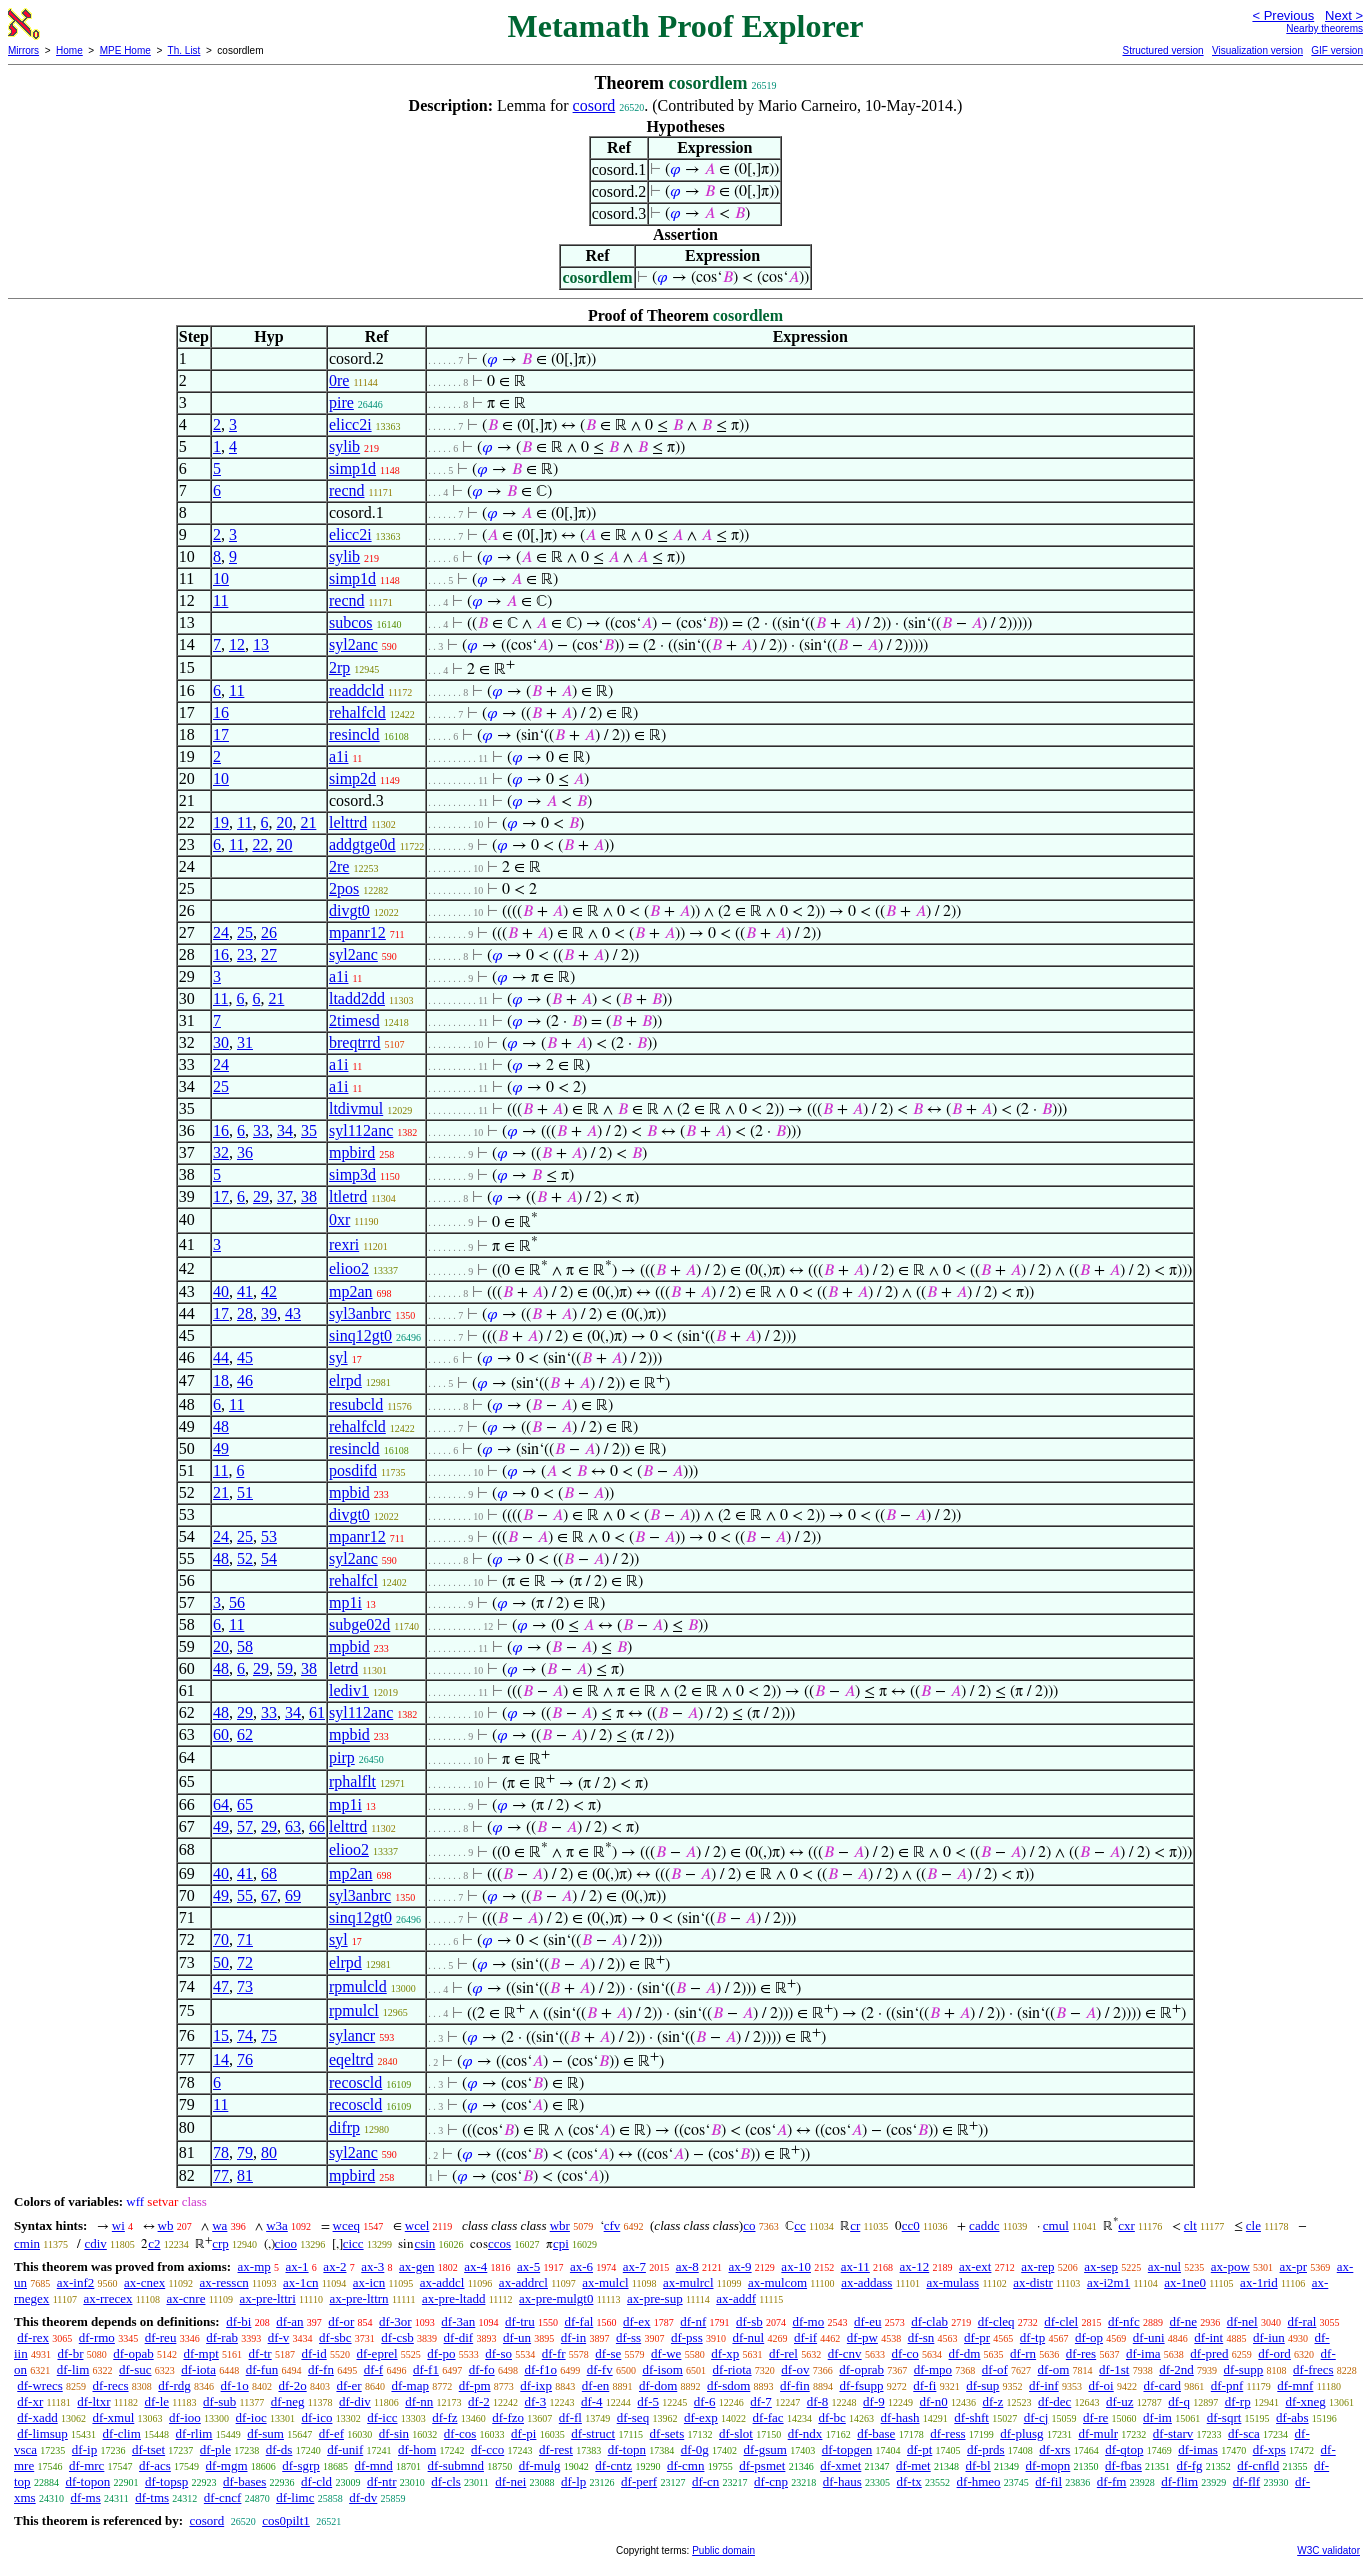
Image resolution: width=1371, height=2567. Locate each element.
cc (800, 2225)
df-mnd (374, 2465)
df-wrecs (39, 2385)
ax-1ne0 (1185, 2282)
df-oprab (861, 2369)
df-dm (965, 2353)
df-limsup (42, 2433)
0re (339, 380)
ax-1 (297, 2266)
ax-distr (1033, 2282)
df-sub (219, 2401)
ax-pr (1293, 2266)
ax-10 (796, 2266)
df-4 (592, 2401)
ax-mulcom (777, 2282)
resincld (354, 734)
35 (309, 1130)
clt (1190, 2225)
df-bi (238, 2321)
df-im (1157, 2417)
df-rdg (174, 2385)
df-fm (1112, 2481)
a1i (339, 756)
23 (245, 954)
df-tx (909, 2481)
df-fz (444, 2417)
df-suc (135, 2369)
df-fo (482, 2369)
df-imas (1198, 2449)
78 (221, 2152)
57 (245, 1826)
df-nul (748, 2337)
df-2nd (1176, 2369)
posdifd (353, 1470)
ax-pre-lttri (267, 2298)
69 (293, 1895)
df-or (341, 2321)
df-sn (921, 2337)
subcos (351, 622)
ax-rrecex (107, 2298)
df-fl (570, 2417)
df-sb (749, 2321)
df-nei (510, 2481)
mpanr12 (357, 932)
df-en (595, 2385)
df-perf (639, 2481)
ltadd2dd (357, 998)
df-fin (795, 2385)
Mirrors (23, 50)
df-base (876, 2433)
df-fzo (508, 2417)
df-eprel (376, 2353)
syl (338, 1357)
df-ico (316, 2417)
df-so (498, 2353)
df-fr (554, 2353)
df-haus (842, 2481)
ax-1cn (300, 2282)
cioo (286, 2243)
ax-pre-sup (655, 2298)
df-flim (1179, 2481)
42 (269, 1291)
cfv (612, 2225)
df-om (1054, 2369)
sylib (344, 446)
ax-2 (334, 2266)
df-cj (1036, 2417)
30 (221, 1042)
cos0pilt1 (286, 2520)
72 (245, 1962)
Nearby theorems (1324, 28)
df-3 (536, 2401)
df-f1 (426, 2369)
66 (317, 1826)
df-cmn (686, 2465)
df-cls (446, 2481)
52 (245, 1558)
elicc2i (350, 424)
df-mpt (200, 2353)
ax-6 (581, 2266)
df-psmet (762, 2465)
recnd (347, 490)
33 (261, 1130)
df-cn (705, 2481)
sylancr (352, 2035)
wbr (560, 2225)
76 (245, 2059)
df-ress (947, 2433)
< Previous (1283, 15)
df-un (517, 2337)
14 (221, 2059)
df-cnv (845, 2353)
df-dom (658, 2385)
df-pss (687, 2337)
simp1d (352, 468)
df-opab (133, 2353)
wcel (417, 2225)
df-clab (929, 2321)
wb (166, 2225)
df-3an (458, 2321)
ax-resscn (224, 2282)
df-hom (417, 2449)
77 (221, 2175)
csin (424, 2243)
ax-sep (1101, 2266)
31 (245, 1042)
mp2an (351, 1291)
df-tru (520, 2321)
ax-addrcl (523, 2282)
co (749, 2225)
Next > (1344, 15)
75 (269, 2035)
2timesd (354, 1020)
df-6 (705, 2401)
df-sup (982, 2385)
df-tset (148, 2449)
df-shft (971, 2417)
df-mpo (933, 2369)
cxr (1126, 2225)
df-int (1208, 2337)
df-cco (487, 2449)
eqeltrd (351, 2059)
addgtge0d (362, 844)
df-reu (161, 2337)
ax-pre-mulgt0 (556, 2298)
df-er (348, 2385)
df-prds (986, 2449)
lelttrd (348, 822)
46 (245, 1380)
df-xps (1269, 2449)
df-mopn (1047, 2465)
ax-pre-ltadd (454, 2298)
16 (221, 712)
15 (221, 2035)
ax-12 (915, 2266)
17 (221, 734)
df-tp (1032, 2337)
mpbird (352, 1152)
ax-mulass (952, 2282)
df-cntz (613, 2465)
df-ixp (536, 2385)
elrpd (345, 1380)
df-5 (648, 2401)
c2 (154, 2243)
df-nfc (1124, 2321)
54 (269, 1558)
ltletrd (348, 1196)
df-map (410, 2385)
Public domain (723, 2550)
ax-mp (254, 2266)
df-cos (460, 2433)
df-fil (1048, 2481)
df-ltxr (93, 2401)
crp (220, 2243)
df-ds (279, 2449)
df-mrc (86, 2465)
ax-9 (740, 2266)
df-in (573, 2337)
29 (261, 1196)
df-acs (155, 2465)
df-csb (397, 2337)
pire (341, 402)
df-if (805, 2337)
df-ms (85, 2497)
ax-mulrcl (688, 2282)
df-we (666, 2353)
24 (221, 932)
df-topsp (166, 2481)
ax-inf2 (76, 2282)
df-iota (198, 2369)
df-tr (260, 2353)
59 (285, 1668)
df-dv (363, 2497)
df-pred (1209, 2353)
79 (245, 2152)
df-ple (215, 2449)
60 (221, 1734)
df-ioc (251, 2417)
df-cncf (223, 2497)
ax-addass (866, 2282)
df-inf (1044, 2385)
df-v (279, 2337)
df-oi (1100, 2385)
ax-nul (1164, 2266)
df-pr (977, 2337)
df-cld (316, 2481)
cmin (27, 2243)
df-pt (919, 2449)
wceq (346, 2225)
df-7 (761, 2401)
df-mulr (1098, 2433)
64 (221, 1804)
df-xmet (840, 2465)
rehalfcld (357, 712)
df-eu (867, 2321)
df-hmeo (979, 2481)
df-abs (1292, 2417)
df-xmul (113, 2417)
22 (260, 844)
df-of (995, 2369)
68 (269, 1873)
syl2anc (353, 644)
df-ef (331, 2433)
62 (245, 1734)
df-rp (1238, 2401)
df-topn (627, 2449)
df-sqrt (1224, 2417)
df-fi (924, 2385)
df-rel (783, 2353)
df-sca (1244, 2433)
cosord (594, 105)
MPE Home (125, 50)
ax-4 (475, 2266)
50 (221, 1962)
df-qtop (1124, 2449)
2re (339, 866)
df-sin (394, 2433)
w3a (277, 2225)
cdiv (95, 2243)
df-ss (628, 2337)
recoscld (355, 2082)
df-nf (693, 2321)
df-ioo (185, 2417)
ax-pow (1230, 2266)
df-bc (831, 2417)
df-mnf (1295, 2385)
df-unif (345, 2449)
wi (118, 2225)
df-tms (152, 2497)
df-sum (265, 2433)
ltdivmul (356, 1108)
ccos (499, 2243)
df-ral (1301, 2321)
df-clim (122, 2433)
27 (269, 954)
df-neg (288, 2401)
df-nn (419, 2401)
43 (293, 1313)
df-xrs (1054, 2449)
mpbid (349, 1492)
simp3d (352, 1174)
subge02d (359, 1624)
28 (245, 1313)
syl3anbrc (360, 1313)
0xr (339, 1219)
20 (284, 822)
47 (221, 1986)
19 (221, 822)
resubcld (356, 1404)
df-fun (262, 2369)
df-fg (1190, 2465)
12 (237, 644)
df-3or (395, 2321)
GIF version (1337, 50)
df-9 (874, 2401)
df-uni (1149, 2337)
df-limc (295, 2497)
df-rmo (97, 2337)
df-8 (818, 2401)
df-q (1179, 2401)
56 (237, 1602)
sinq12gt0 (360, 1335)
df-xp (725, 2353)
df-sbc (335, 2337)
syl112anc (361, 1130)
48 (221, 1426)
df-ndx (805, 2433)
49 (221, 1448)
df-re (1095, 2417)
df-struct (593, 2433)
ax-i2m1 (1108, 2282)
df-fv (600, 2369)
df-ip (84, 2449)
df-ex (636, 2321)
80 (269, 2152)
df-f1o (540, 2369)
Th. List (184, 50)
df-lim (73, 2369)
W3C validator (1328, 2550)
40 (221, 1291)
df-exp (701, 2417)
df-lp (573, 2481)
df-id (313, 2353)
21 (308, 822)
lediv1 (349, 1690)
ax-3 (372, 2266)
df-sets (667, 2433)
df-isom (662, 2369)
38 (309, 1196)
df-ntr (382, 2481)
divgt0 (349, 910)
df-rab (222, 2337)
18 (221, 1380)
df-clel (1061, 2321)
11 (220, 600)
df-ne (1182, 2321)
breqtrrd (355, 1042)
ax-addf (736, 2298)
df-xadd (37, 2417)
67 (269, 1895)
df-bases (244, 2481)
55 (245, 1895)
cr (855, 2225)
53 (269, 1536)
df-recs (110, 2385)
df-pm (475, 2385)
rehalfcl (353, 1580)
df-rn (1023, 2353)
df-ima (1143, 2353)
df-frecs (1313, 2369)
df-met (913, 2465)
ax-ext (975, 2266)
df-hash (900, 2417)
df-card (1162, 2385)
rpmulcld (358, 1986)
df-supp (1244, 2369)
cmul (1056, 2225)
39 (269, 1313)
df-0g (695, 2449)
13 (261, 644)
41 (245, 1291)
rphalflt (352, 1781)
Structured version (1162, 50)
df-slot (736, 2433)
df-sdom (728, 2385)
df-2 (479, 2401)
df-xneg (1305, 2401)
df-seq (633, 2417)
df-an (289, 2321)
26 (269, 932)
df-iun (1269, 2337)
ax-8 (687, 2266)
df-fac (768, 2417)
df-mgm (227, 2465)
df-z (992, 2401)
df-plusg (1021, 2433)
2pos (344, 888)
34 (285, 1130)
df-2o (293, 2385)
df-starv (1173, 2433)
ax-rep (1037, 2266)
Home (69, 50)
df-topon (87, 2481)
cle (1253, 2225)
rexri (344, 1244)
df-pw (862, 2337)
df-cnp (771, 2481)
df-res (1081, 2353)
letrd (343, 1668)
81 (245, 2175)
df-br (70, 2353)
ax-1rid (1259, 2282)
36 (245, 1152)
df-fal (578, 2321)
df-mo (808, 2321)
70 (221, 1939)
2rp (339, 667)
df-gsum (765, 2449)
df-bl (977, 2465)
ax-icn (369, 2282)
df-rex (33, 2337)
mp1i (345, 1602)
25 (245, 932)
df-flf (1246, 2481)
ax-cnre (185, 2298)
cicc (353, 2243)
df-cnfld (1258, 2465)
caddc (984, 2225)
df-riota (732, 2369)
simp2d (352, 778)
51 (245, 1492)
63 (293, 1826)
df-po (441, 2353)
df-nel (1242, 2321)
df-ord (1274, 2353)
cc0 (911, 2225)
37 (285, 1196)
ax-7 (634, 2266)
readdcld (356, 690)
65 (245, 1804)
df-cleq (996, 2321)
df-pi (523, 2433)
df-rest (556, 2449)
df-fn (321, 2369)
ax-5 (528, 2266)
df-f (374, 2369)
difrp (344, 2127)
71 (245, 1939)
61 (317, 1712)
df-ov (795, 2369)
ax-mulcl (605, 2282)
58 (245, 1646)
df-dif (459, 2337)
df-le (157, 2401)
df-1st (1114, 2369)
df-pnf (1227, 2385)
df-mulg (540, 2465)
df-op (1089, 2337)
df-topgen (847, 2449)
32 (221, 1152)
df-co (904, 2353)
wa (219, 2225)
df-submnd (456, 2465)
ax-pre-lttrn (358, 2298)
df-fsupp (861, 2385)
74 (245, 2035)
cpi (561, 2243)
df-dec (1054, 2401)
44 (221, 1357)
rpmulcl (354, 2010)
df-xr (30, 2401)
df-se (608, 2353)
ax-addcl (442, 2282)
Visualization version (1257, 50)
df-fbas (1123, 2465)
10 (221, 578)
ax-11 (855, 2266)
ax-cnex (144, 2282)
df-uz (1119, 2401)
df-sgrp (301, 2465)
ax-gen (416, 2266)
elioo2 (349, 1268)
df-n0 (933, 2401)
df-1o (235, 2385)
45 (245, 1357)
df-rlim (194, 2433)
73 (245, 1986)
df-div (355, 2401)
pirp (342, 1757)
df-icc (382, 2417)
